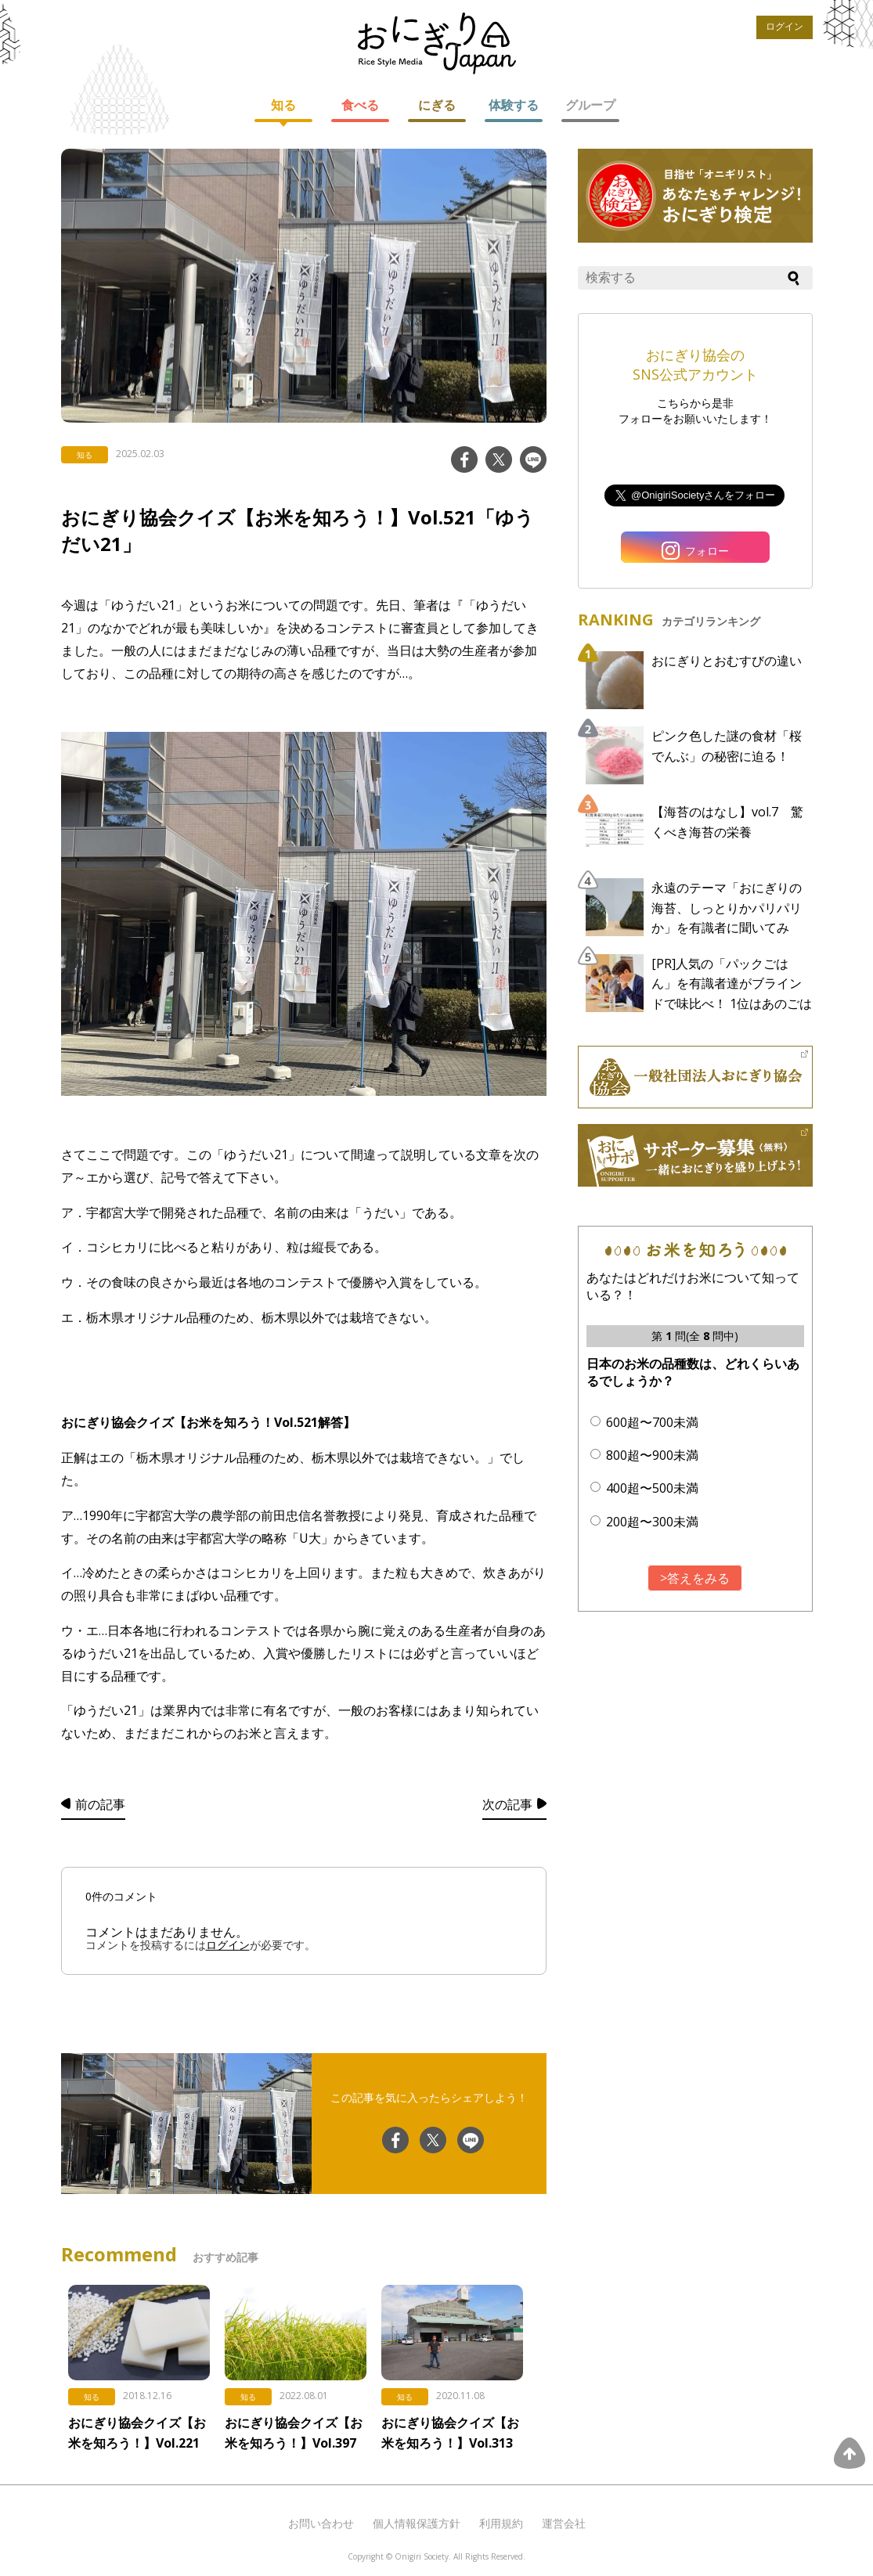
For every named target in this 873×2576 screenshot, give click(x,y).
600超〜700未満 (652, 1422)
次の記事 (507, 1804)
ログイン (784, 26)
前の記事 (100, 1804)
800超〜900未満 (652, 1455)
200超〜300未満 (652, 1521)
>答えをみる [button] (695, 1578)
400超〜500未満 (652, 1488)
